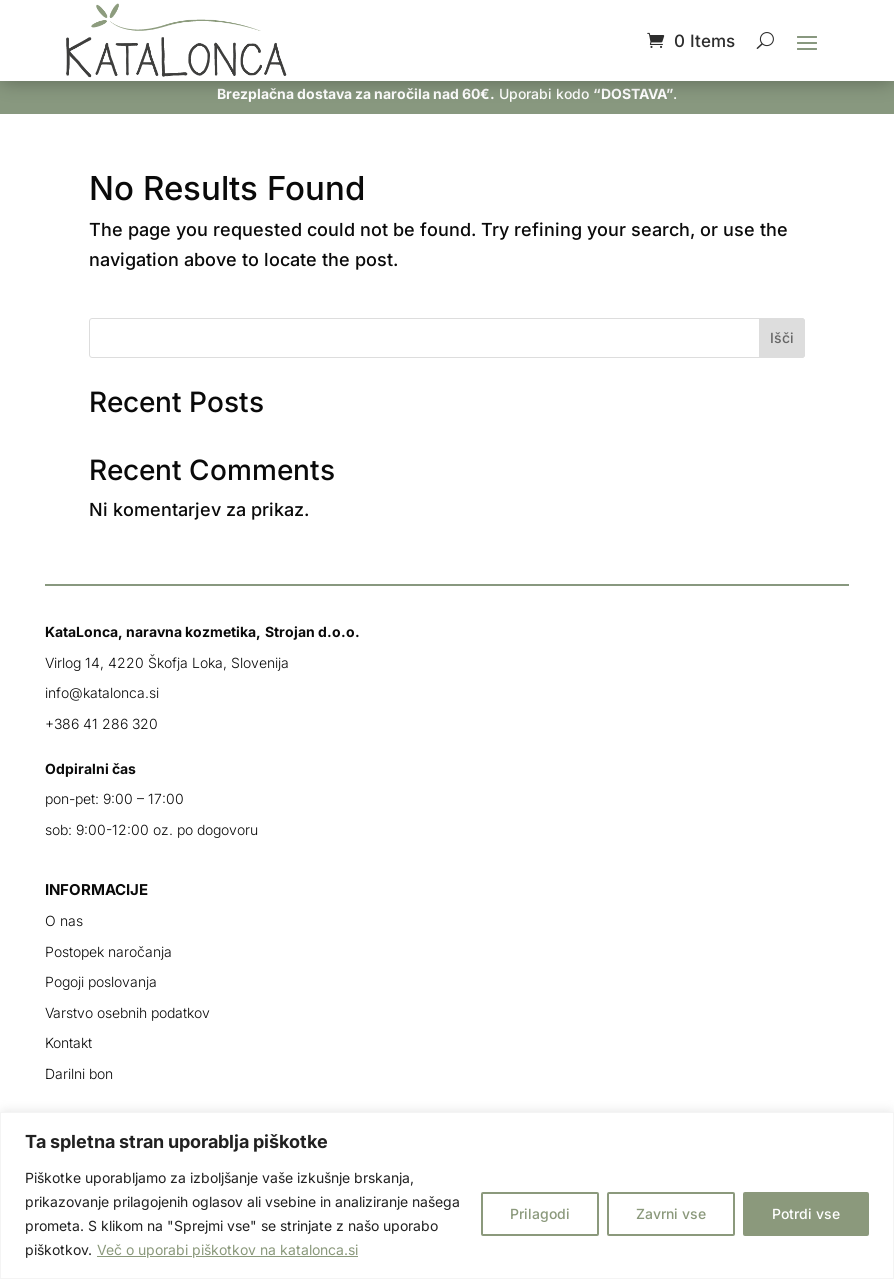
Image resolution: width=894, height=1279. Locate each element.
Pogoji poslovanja (101, 981)
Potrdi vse (806, 1213)
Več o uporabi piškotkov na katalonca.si (227, 1249)
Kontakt (68, 1042)
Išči (782, 337)
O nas (64, 920)
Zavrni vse (671, 1213)
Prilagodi (540, 1213)
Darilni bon (79, 1073)
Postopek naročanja (108, 951)
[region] (447, 1195)
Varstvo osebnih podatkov (127, 1012)
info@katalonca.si (102, 692)
